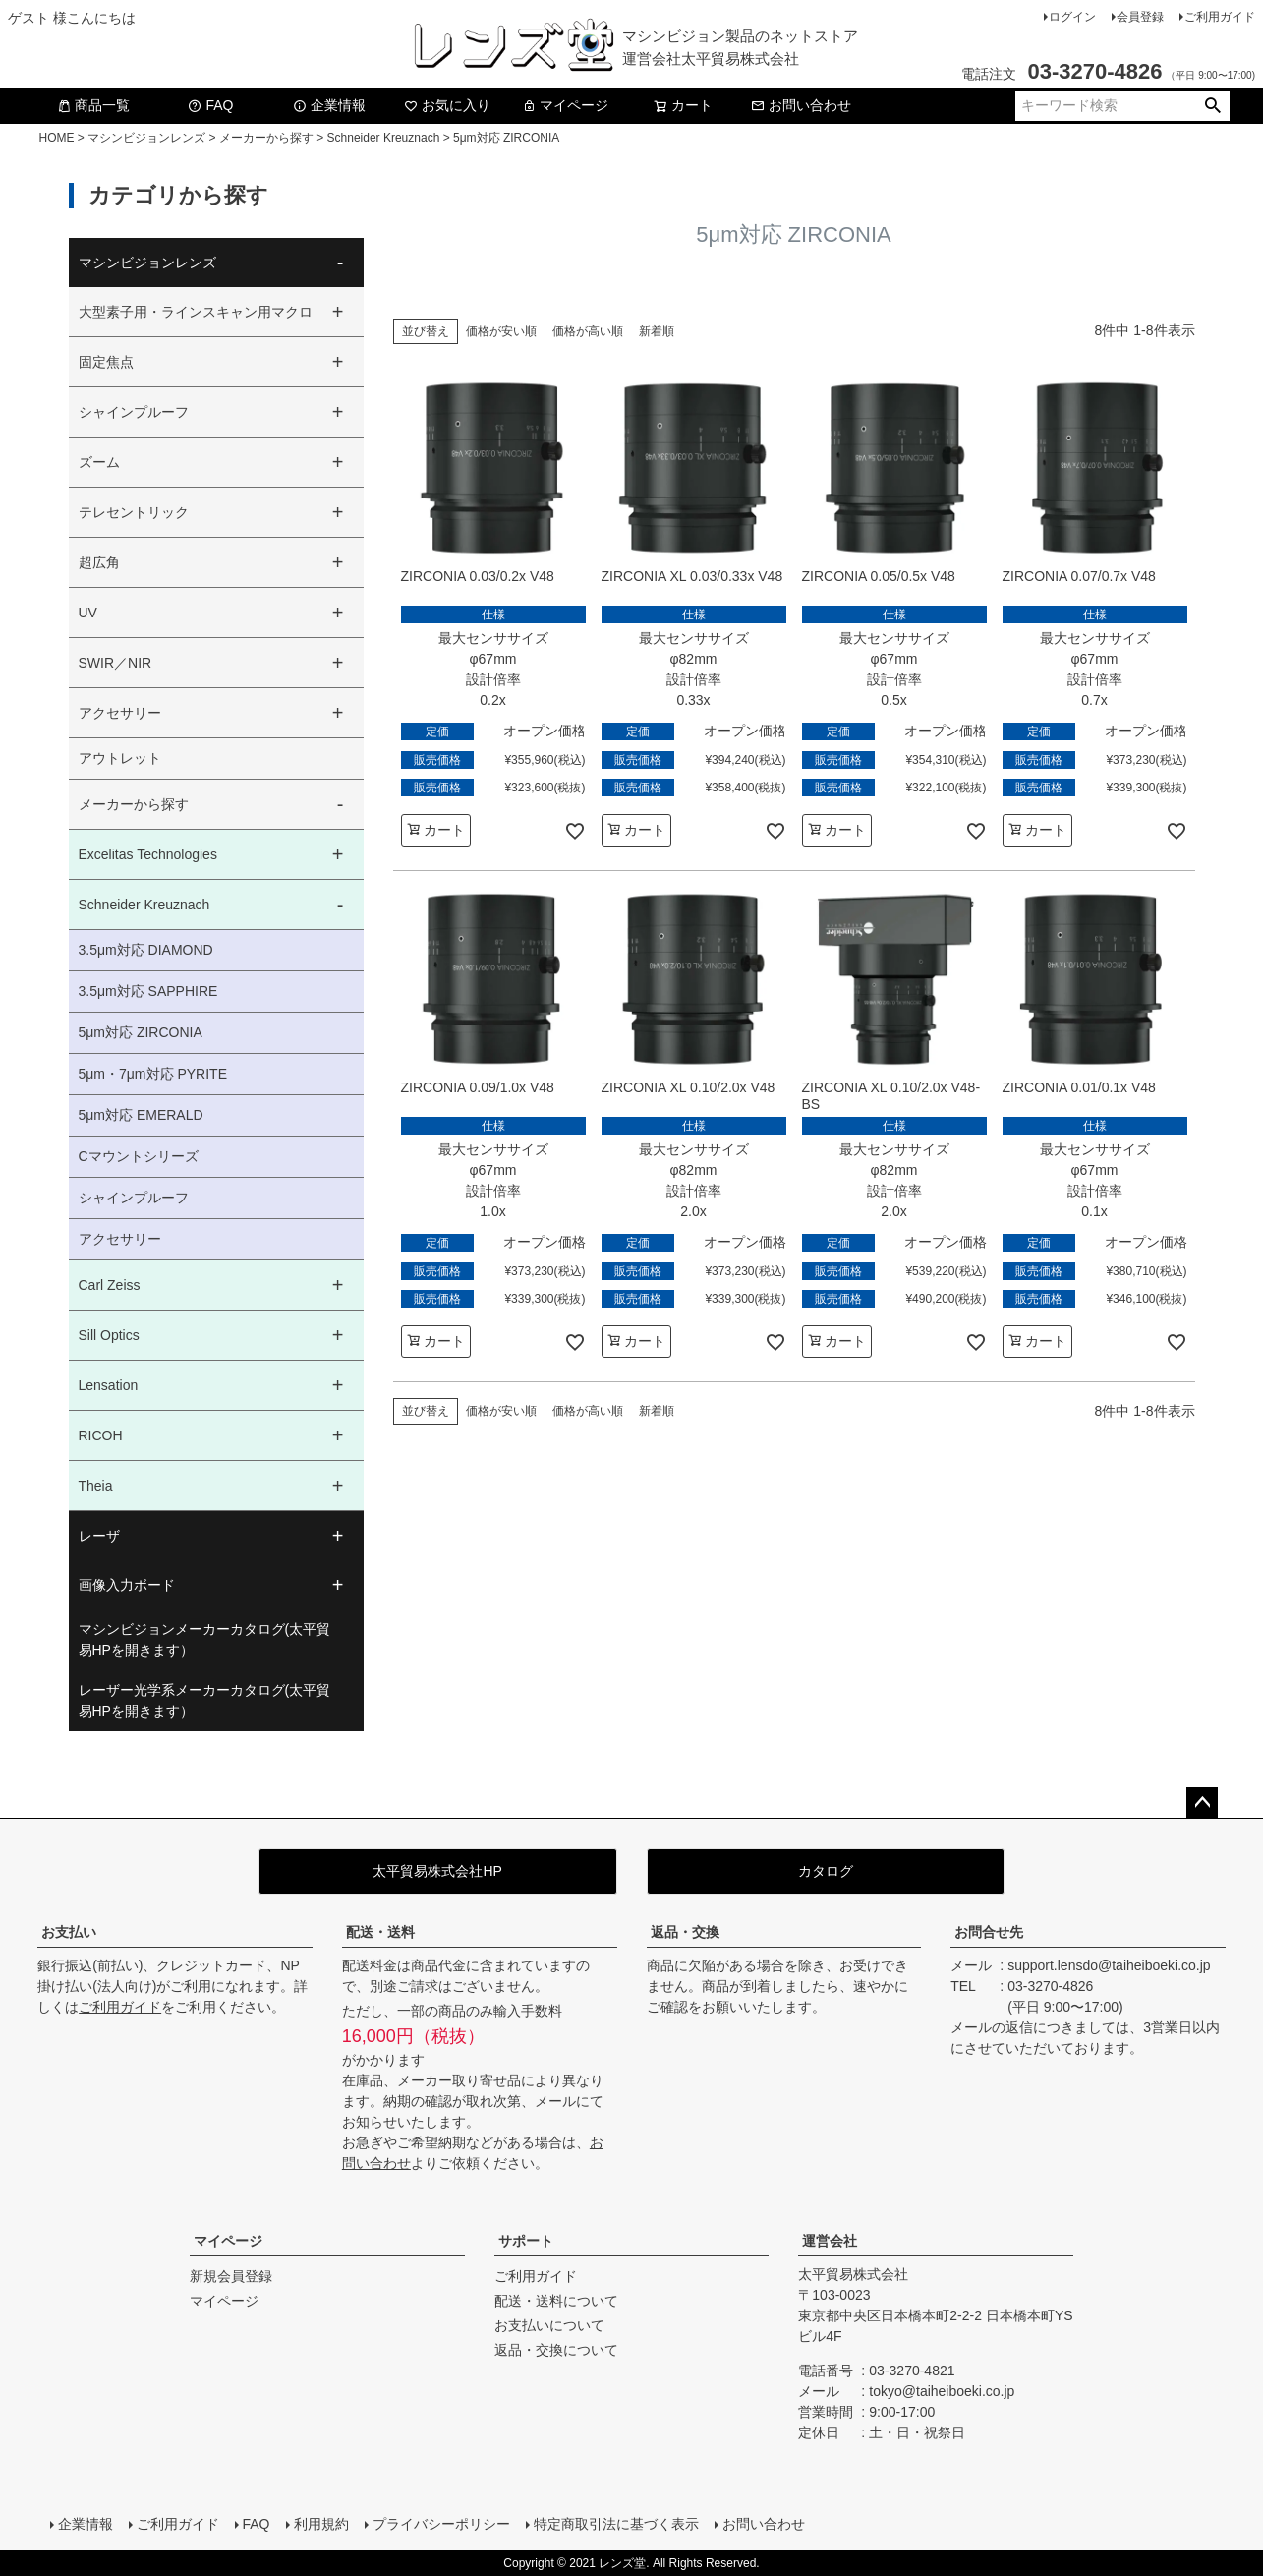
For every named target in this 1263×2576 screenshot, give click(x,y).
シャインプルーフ (134, 412)
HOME (57, 138)
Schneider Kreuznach (383, 138)
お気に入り (447, 105)
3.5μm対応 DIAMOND (146, 950)
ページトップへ (1202, 1803)
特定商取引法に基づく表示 (616, 2524)
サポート (525, 2241)
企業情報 (329, 105)
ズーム (99, 462)
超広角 (99, 562)
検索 (1213, 106)
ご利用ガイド (1219, 17)
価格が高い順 (587, 331)
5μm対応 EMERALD (141, 1115)
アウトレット (120, 758)
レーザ (99, 1536)
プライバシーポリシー (441, 2524)
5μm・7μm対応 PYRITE (153, 1074)
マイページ (565, 105)
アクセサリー (120, 713)
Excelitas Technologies (148, 854)
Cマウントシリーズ (139, 1156)
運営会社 (829, 2241)
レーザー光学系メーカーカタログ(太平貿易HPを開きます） (205, 1700)
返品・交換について (556, 2350)
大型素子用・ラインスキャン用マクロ (196, 312)
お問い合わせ (801, 105)
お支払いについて (549, 2325)
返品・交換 (685, 1932)
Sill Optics (109, 1335)
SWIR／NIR (115, 663)
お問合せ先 (988, 1932)
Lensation (109, 1385)
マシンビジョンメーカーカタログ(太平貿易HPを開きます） (205, 1639)
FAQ (210, 105)
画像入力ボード (127, 1585)
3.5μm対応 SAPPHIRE (148, 991)
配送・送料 (380, 1932)
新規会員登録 (231, 2276)
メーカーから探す (266, 138)
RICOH (101, 1435)
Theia (96, 1485)
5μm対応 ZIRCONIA (140, 1032)
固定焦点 (106, 362)
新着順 (656, 331)
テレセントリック (134, 512)
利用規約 (321, 2524)
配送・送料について (556, 2301)
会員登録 (1140, 17)
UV (88, 612)
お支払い (68, 1932)
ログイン (1072, 17)
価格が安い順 (501, 331)
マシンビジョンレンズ (146, 138)
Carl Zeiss (110, 1285)
